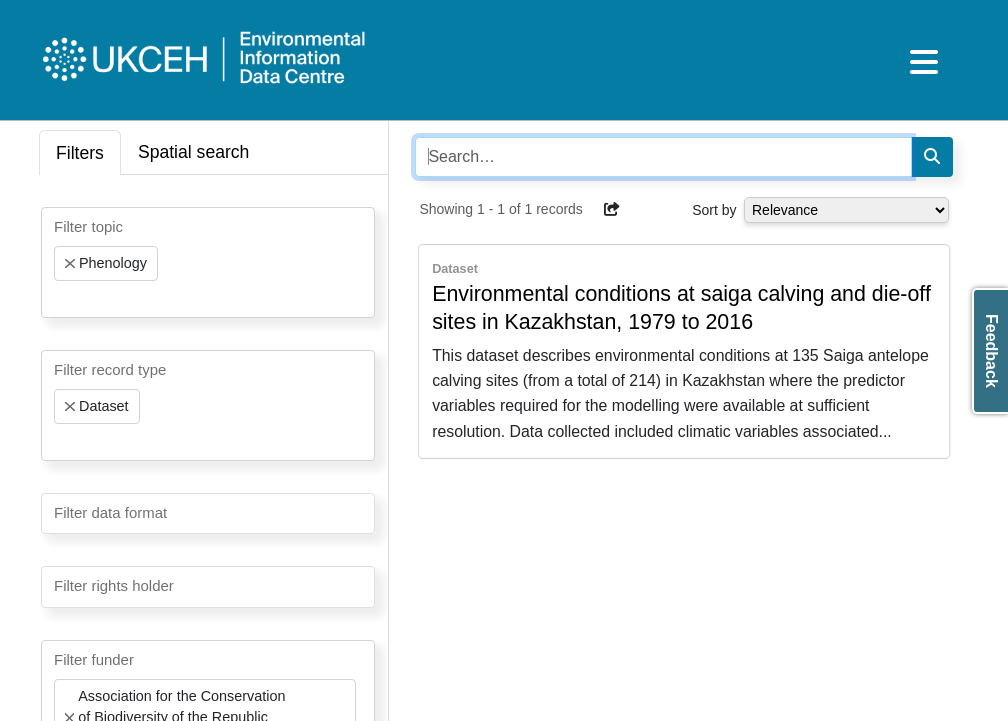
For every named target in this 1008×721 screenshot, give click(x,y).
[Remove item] (70, 264)
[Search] (932, 157)
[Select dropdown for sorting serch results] (846, 210)
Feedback (991, 351)
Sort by (714, 210)
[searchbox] (60, 299)
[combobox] (208, 262)
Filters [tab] (80, 153)
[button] (612, 209)
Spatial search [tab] (194, 152)
